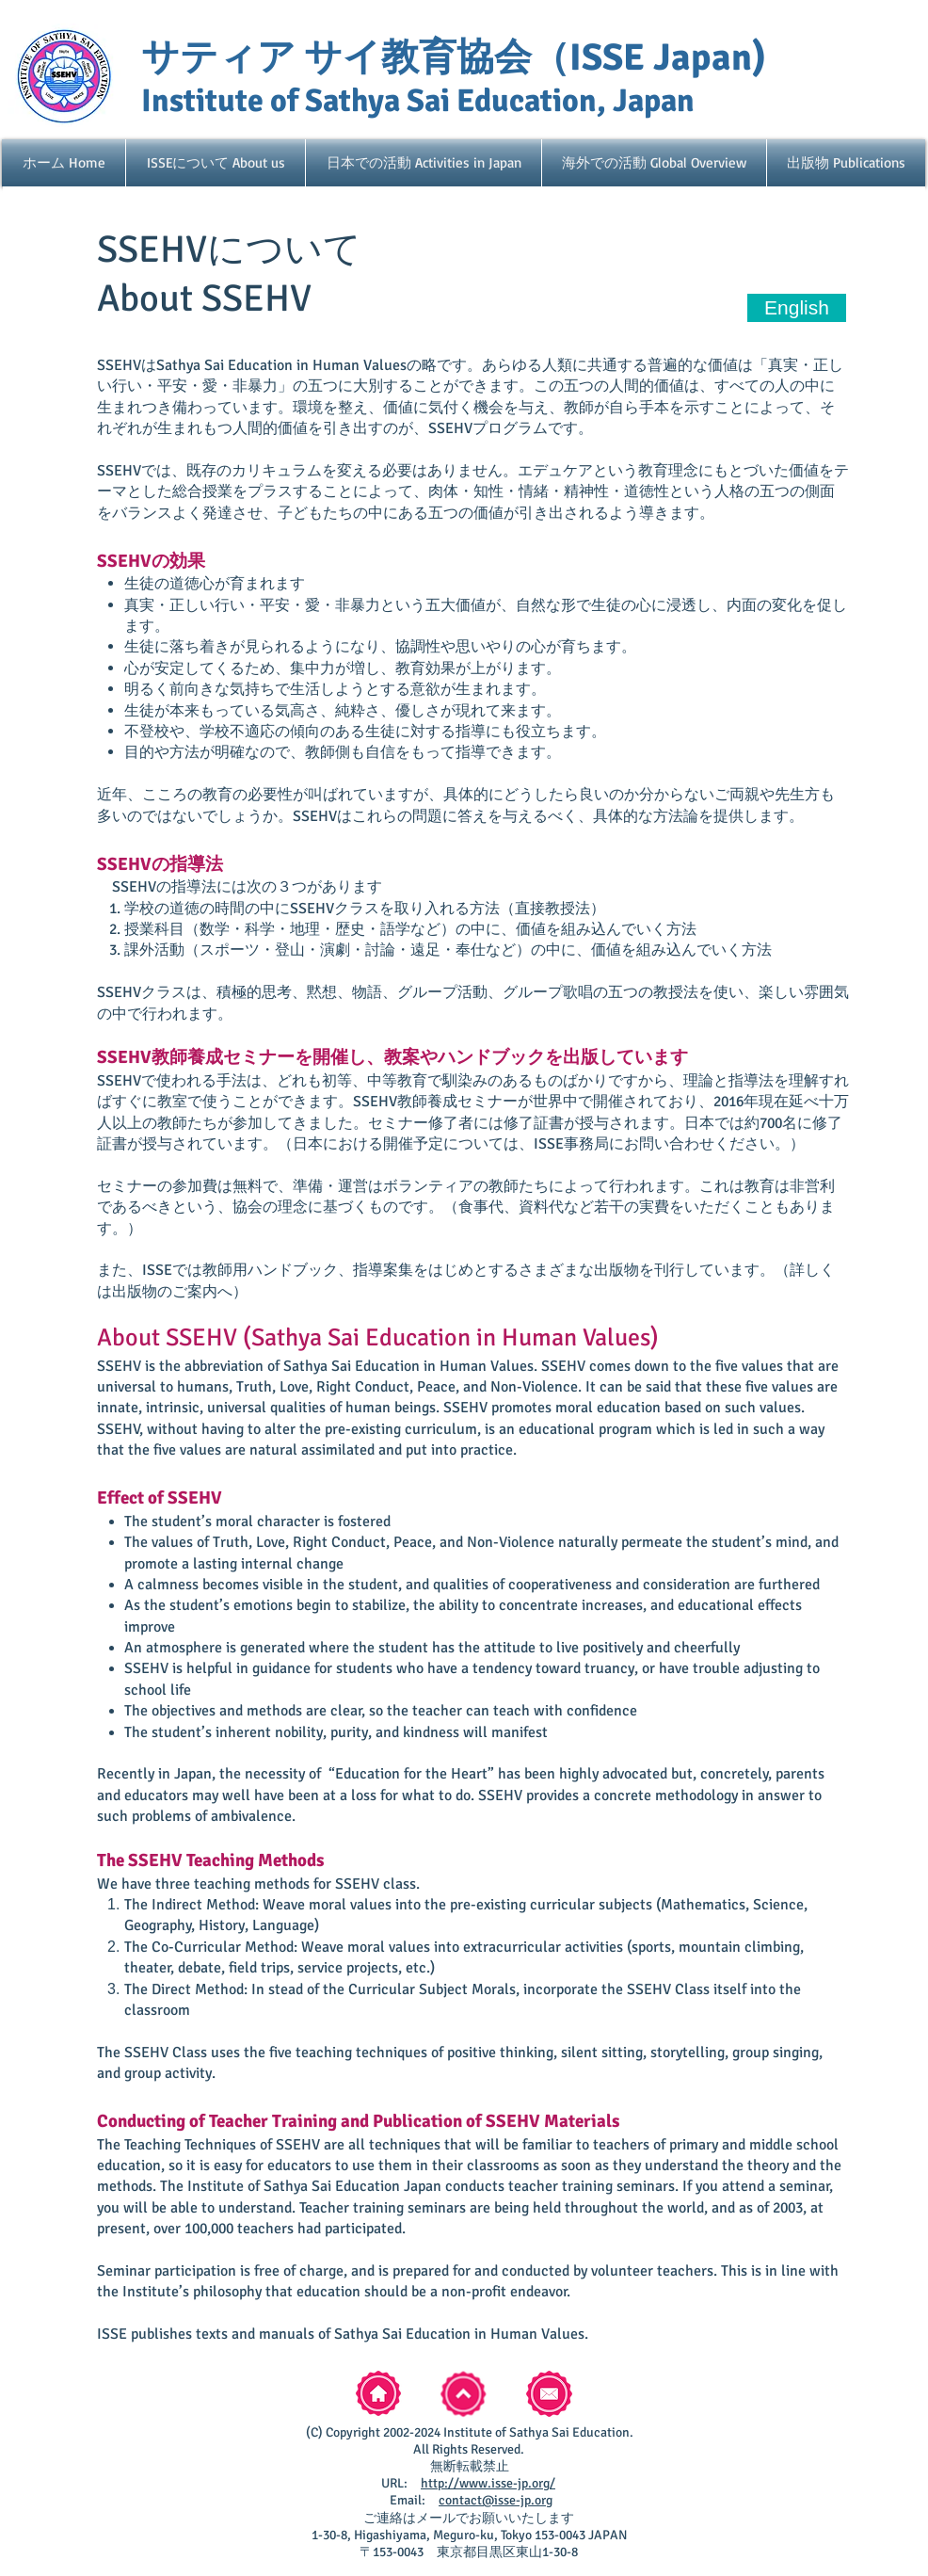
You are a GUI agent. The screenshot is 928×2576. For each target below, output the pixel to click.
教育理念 (668, 470)
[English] (796, 308)
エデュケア (555, 470)
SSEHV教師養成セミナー (196, 1057)
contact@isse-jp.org (495, 2500)
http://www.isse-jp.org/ (488, 2483)
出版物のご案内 (164, 1291)
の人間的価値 (639, 386)
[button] (215, 162)
